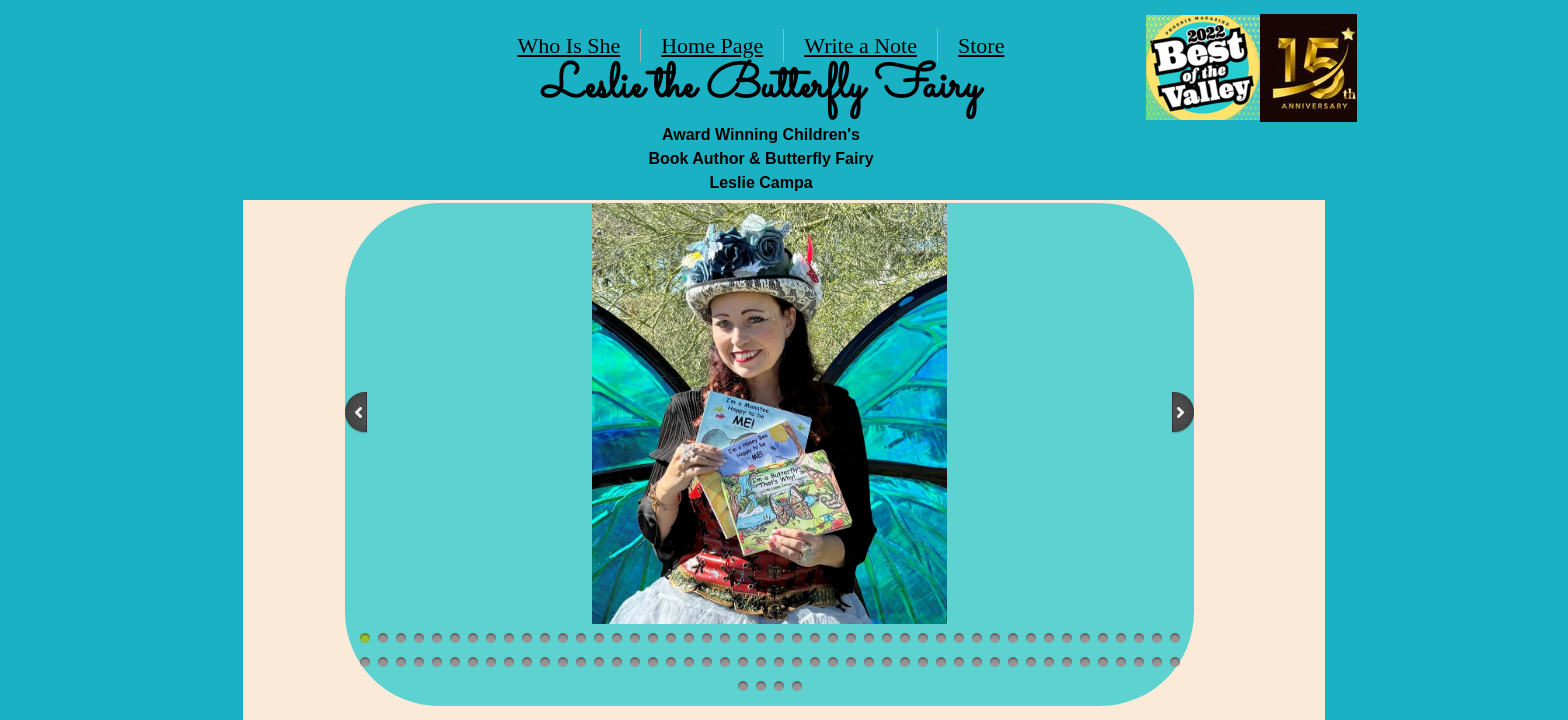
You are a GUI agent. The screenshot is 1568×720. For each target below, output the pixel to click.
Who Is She (569, 45)
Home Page (712, 45)
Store (981, 45)
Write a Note (860, 45)
